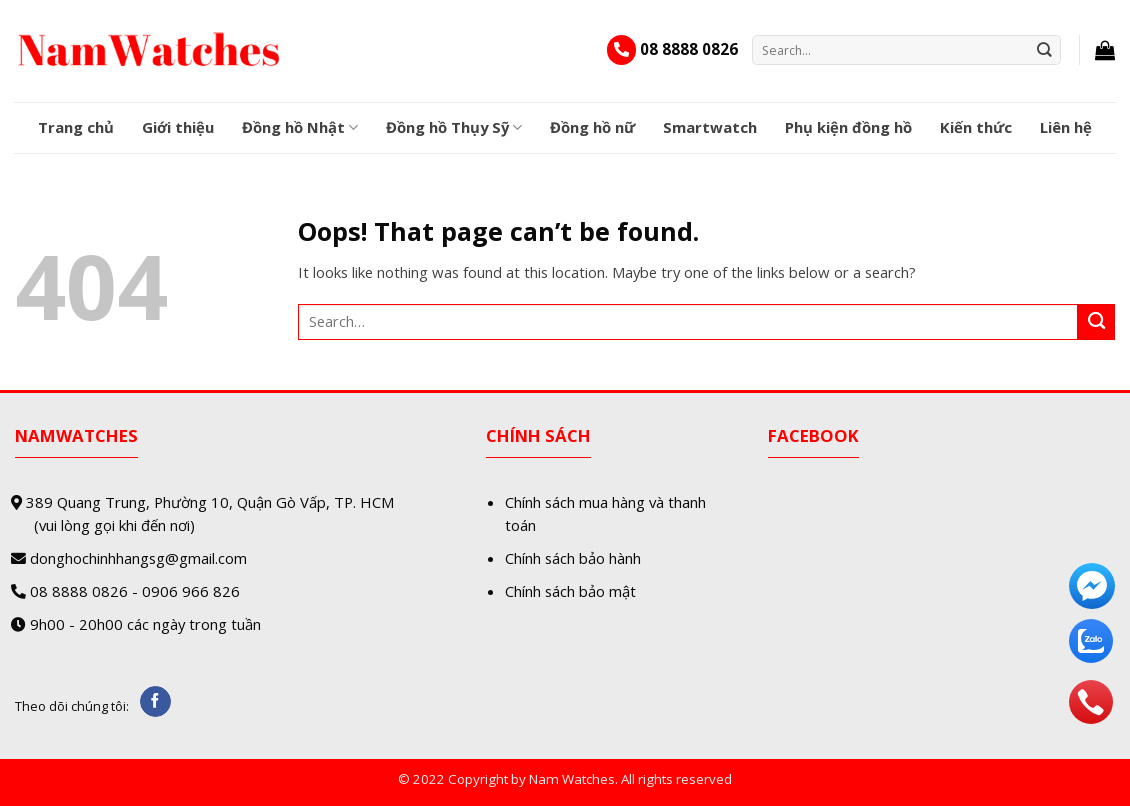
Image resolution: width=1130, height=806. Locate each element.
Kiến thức (976, 127)
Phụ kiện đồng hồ (848, 127)
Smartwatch (710, 127)
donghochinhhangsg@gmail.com (138, 558)
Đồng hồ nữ (592, 127)
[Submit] (1045, 49)
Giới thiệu (178, 127)
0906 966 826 (191, 591)
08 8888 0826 (689, 49)
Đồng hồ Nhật (300, 127)
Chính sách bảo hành (573, 558)
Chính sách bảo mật (570, 591)
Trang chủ (76, 127)
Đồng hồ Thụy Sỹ (454, 127)
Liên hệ (1066, 127)
